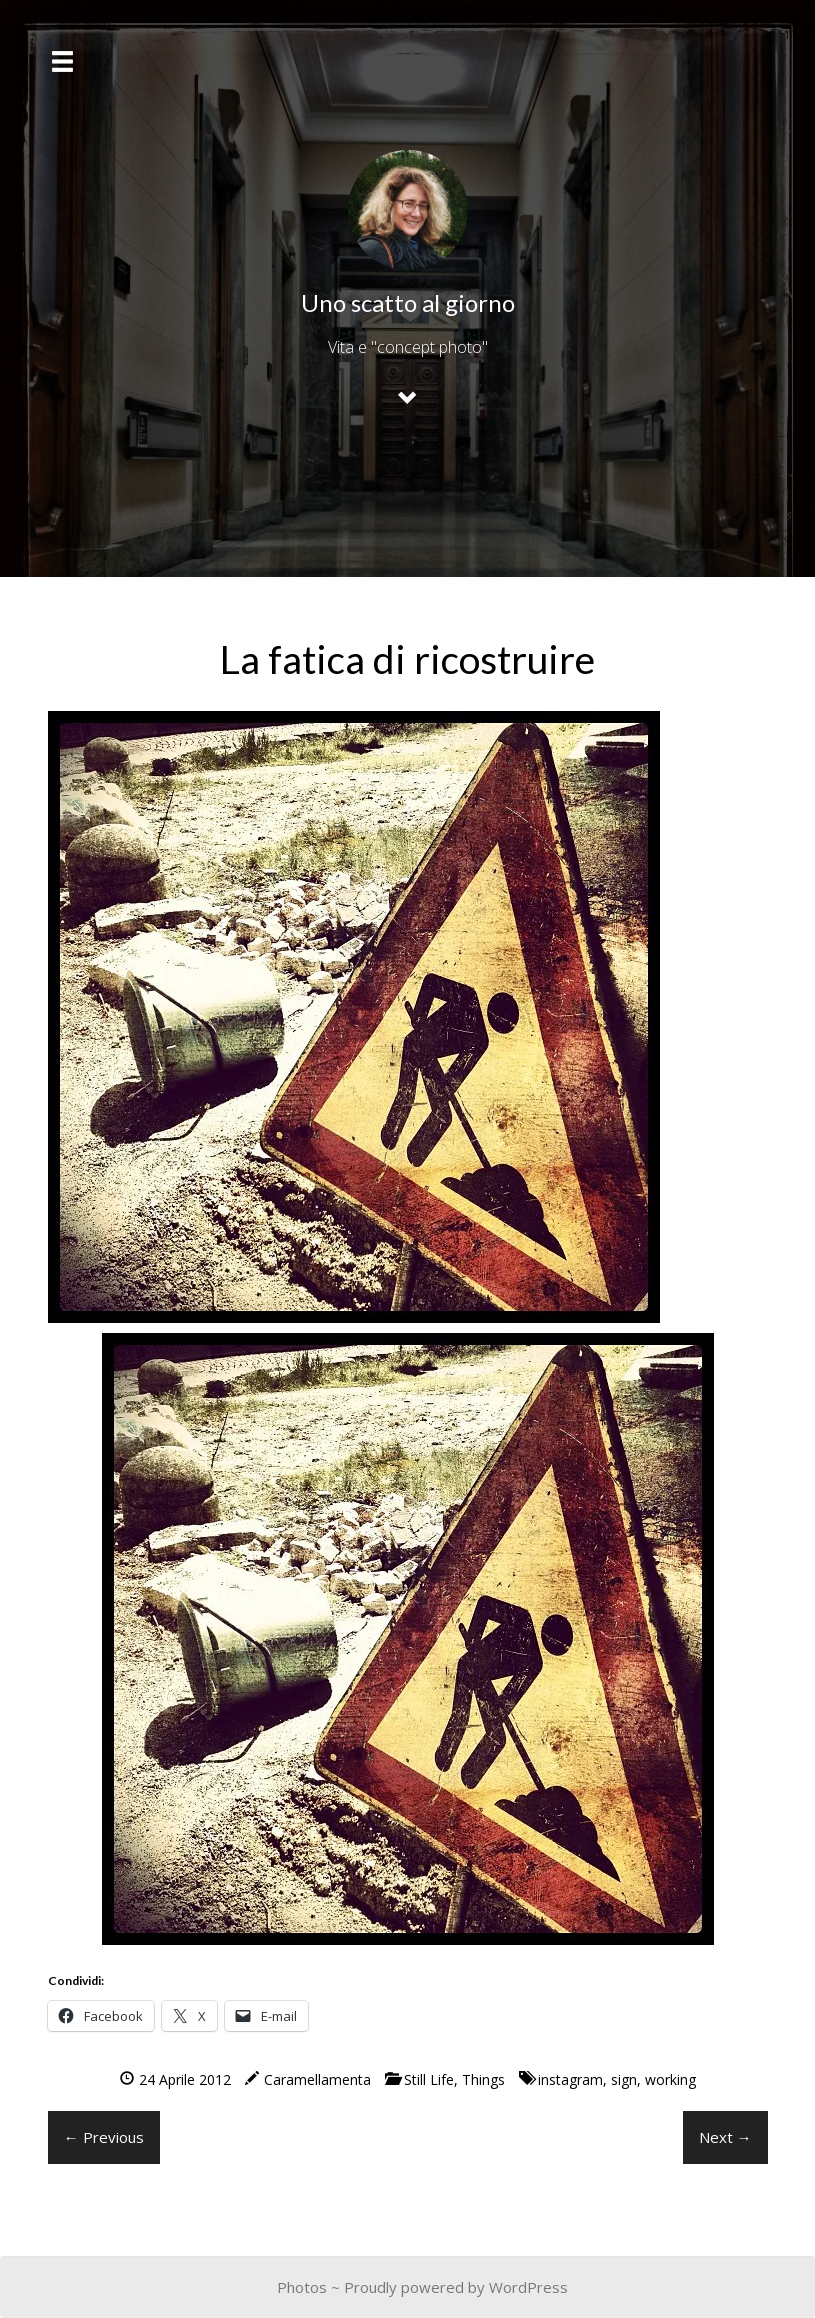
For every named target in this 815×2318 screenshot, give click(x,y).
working (670, 2079)
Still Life (429, 2079)
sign (624, 2079)
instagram (570, 2079)
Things (483, 2079)
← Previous (104, 2137)
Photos (302, 2287)
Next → (725, 2137)
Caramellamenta (317, 2079)
